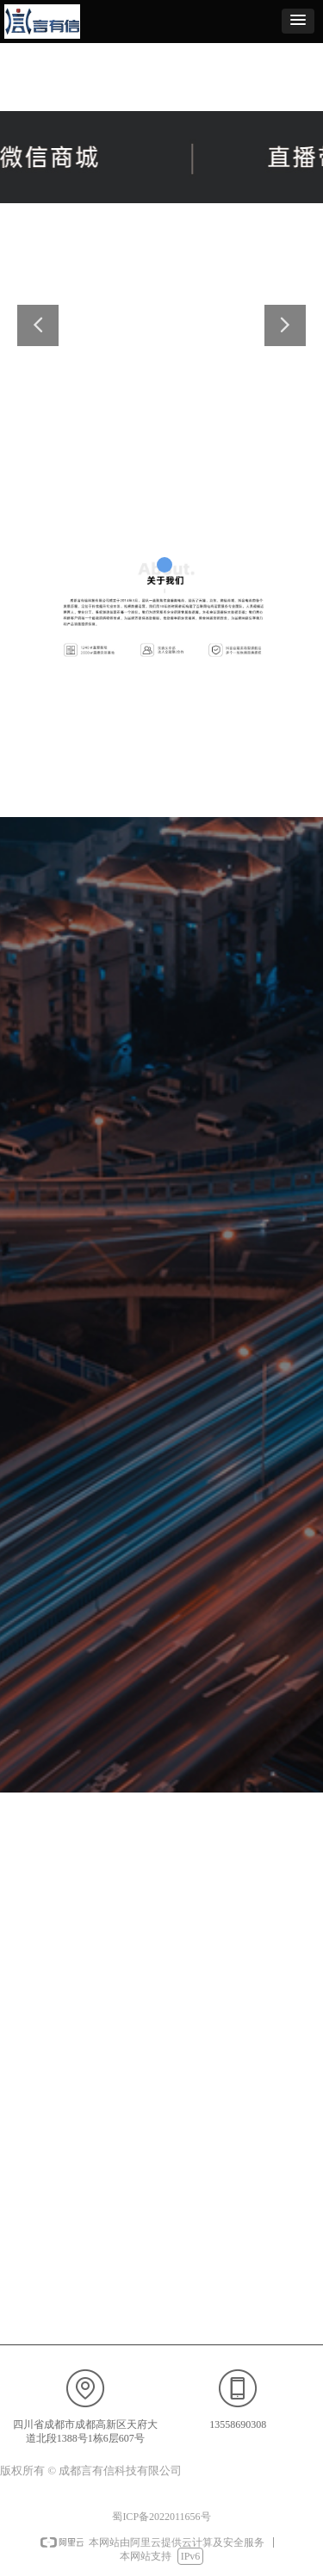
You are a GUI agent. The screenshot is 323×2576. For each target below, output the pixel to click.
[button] (298, 21)
